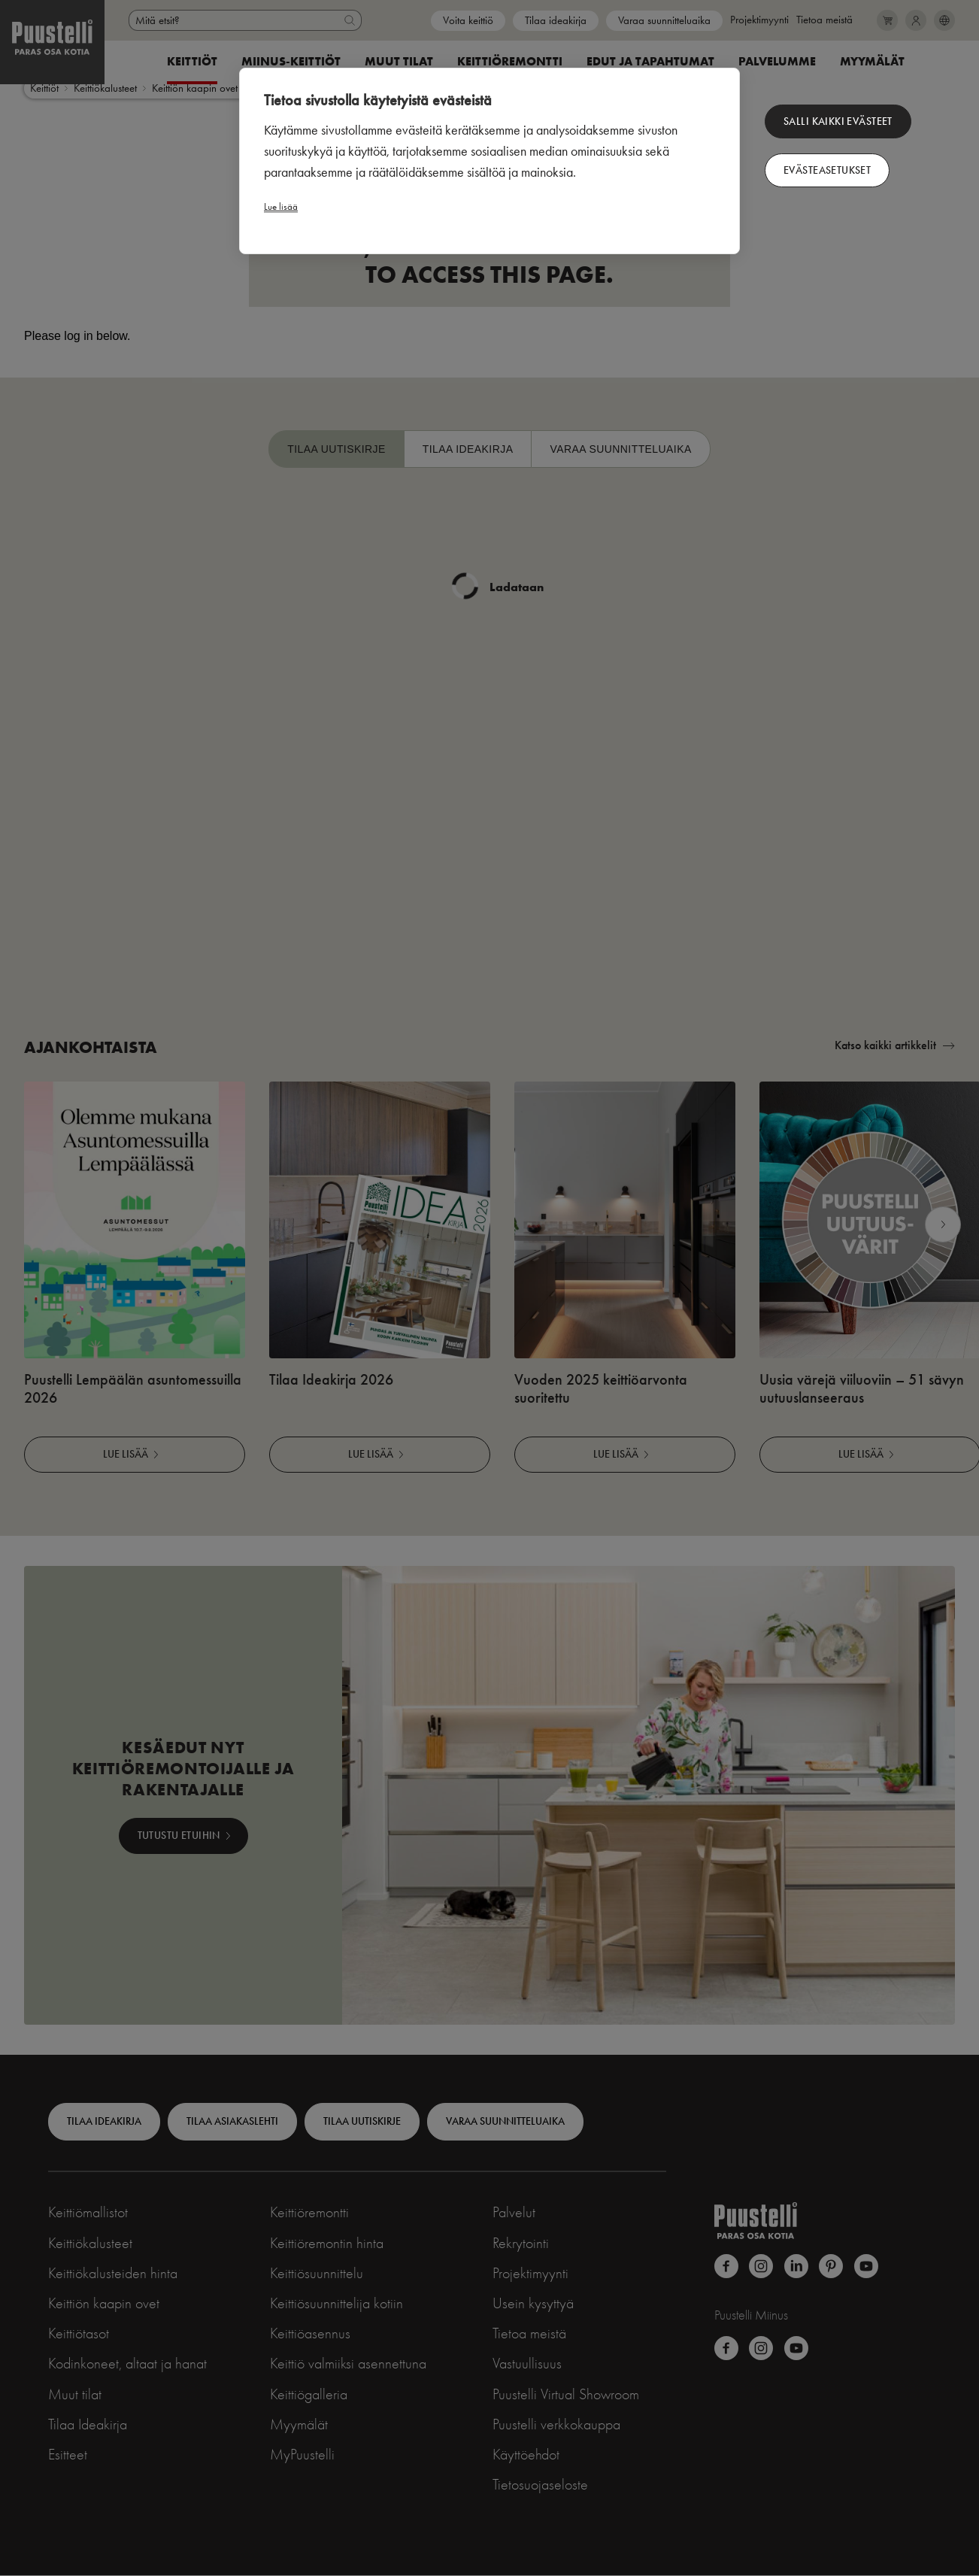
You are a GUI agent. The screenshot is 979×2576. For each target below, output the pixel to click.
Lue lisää (281, 206)
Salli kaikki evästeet (838, 121)
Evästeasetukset (827, 170)
